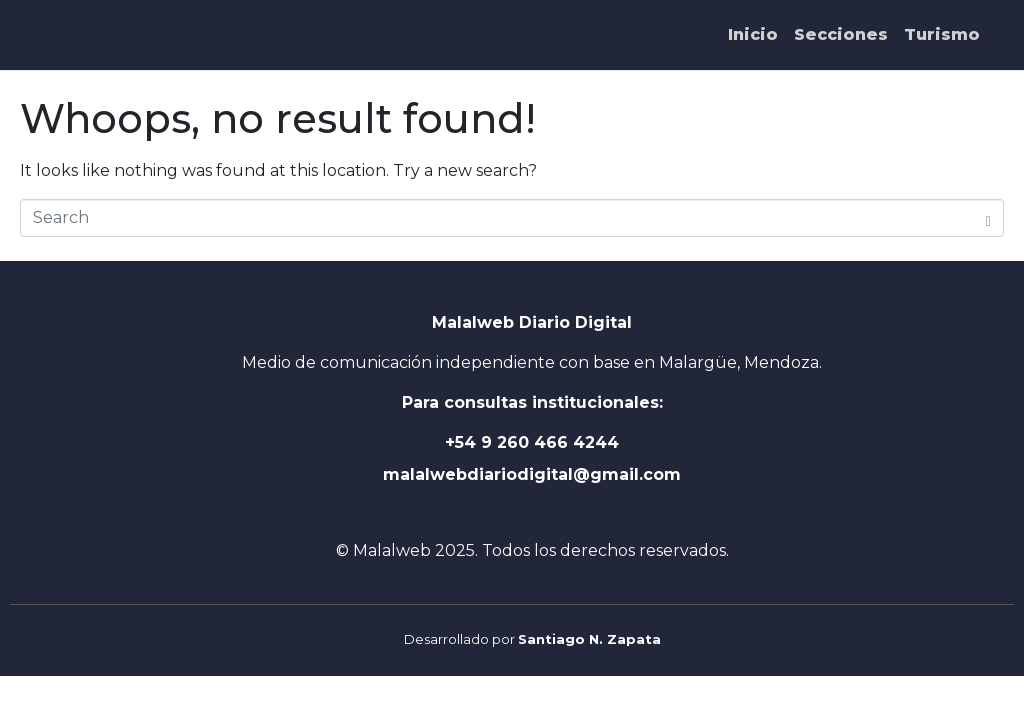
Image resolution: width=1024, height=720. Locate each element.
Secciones (841, 34)
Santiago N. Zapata (589, 639)
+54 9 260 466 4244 (532, 442)
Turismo (942, 34)
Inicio (753, 34)
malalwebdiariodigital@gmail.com (532, 474)
